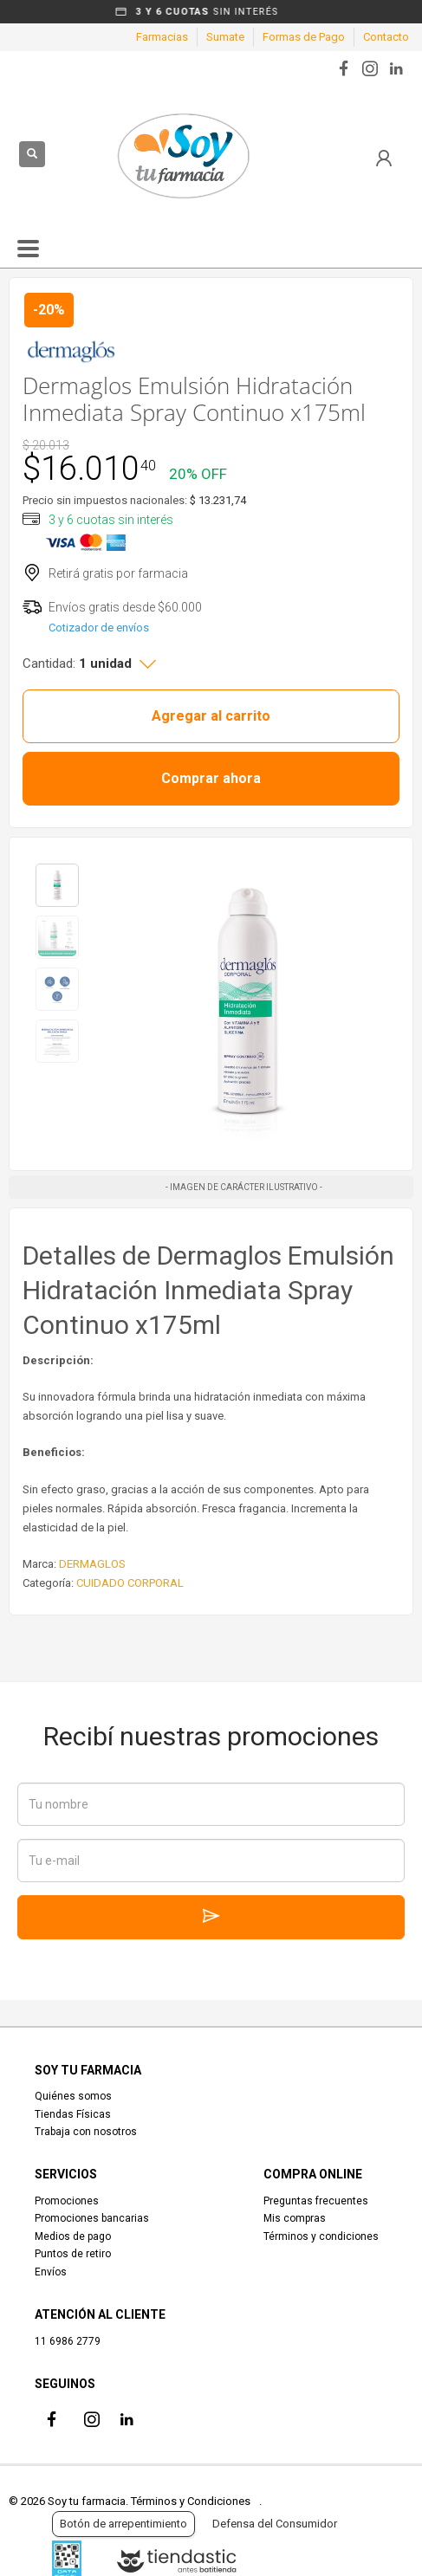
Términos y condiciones (321, 2236)
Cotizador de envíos (99, 627)
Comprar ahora (211, 778)
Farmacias (162, 36)
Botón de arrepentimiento (123, 2523)
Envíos (51, 2272)
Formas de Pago (304, 36)
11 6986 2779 (68, 2341)
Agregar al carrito (211, 716)
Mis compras (294, 2218)
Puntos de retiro (73, 2254)
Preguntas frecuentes (315, 2201)
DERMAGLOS (92, 1563)
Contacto (386, 36)
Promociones (67, 2201)
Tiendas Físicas (73, 2114)
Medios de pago (73, 2236)
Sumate (225, 36)
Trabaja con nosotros (86, 2132)
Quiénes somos (73, 2096)
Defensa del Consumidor (274, 2523)
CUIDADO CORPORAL (130, 1582)
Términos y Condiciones (190, 2501)
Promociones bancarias (92, 2218)
